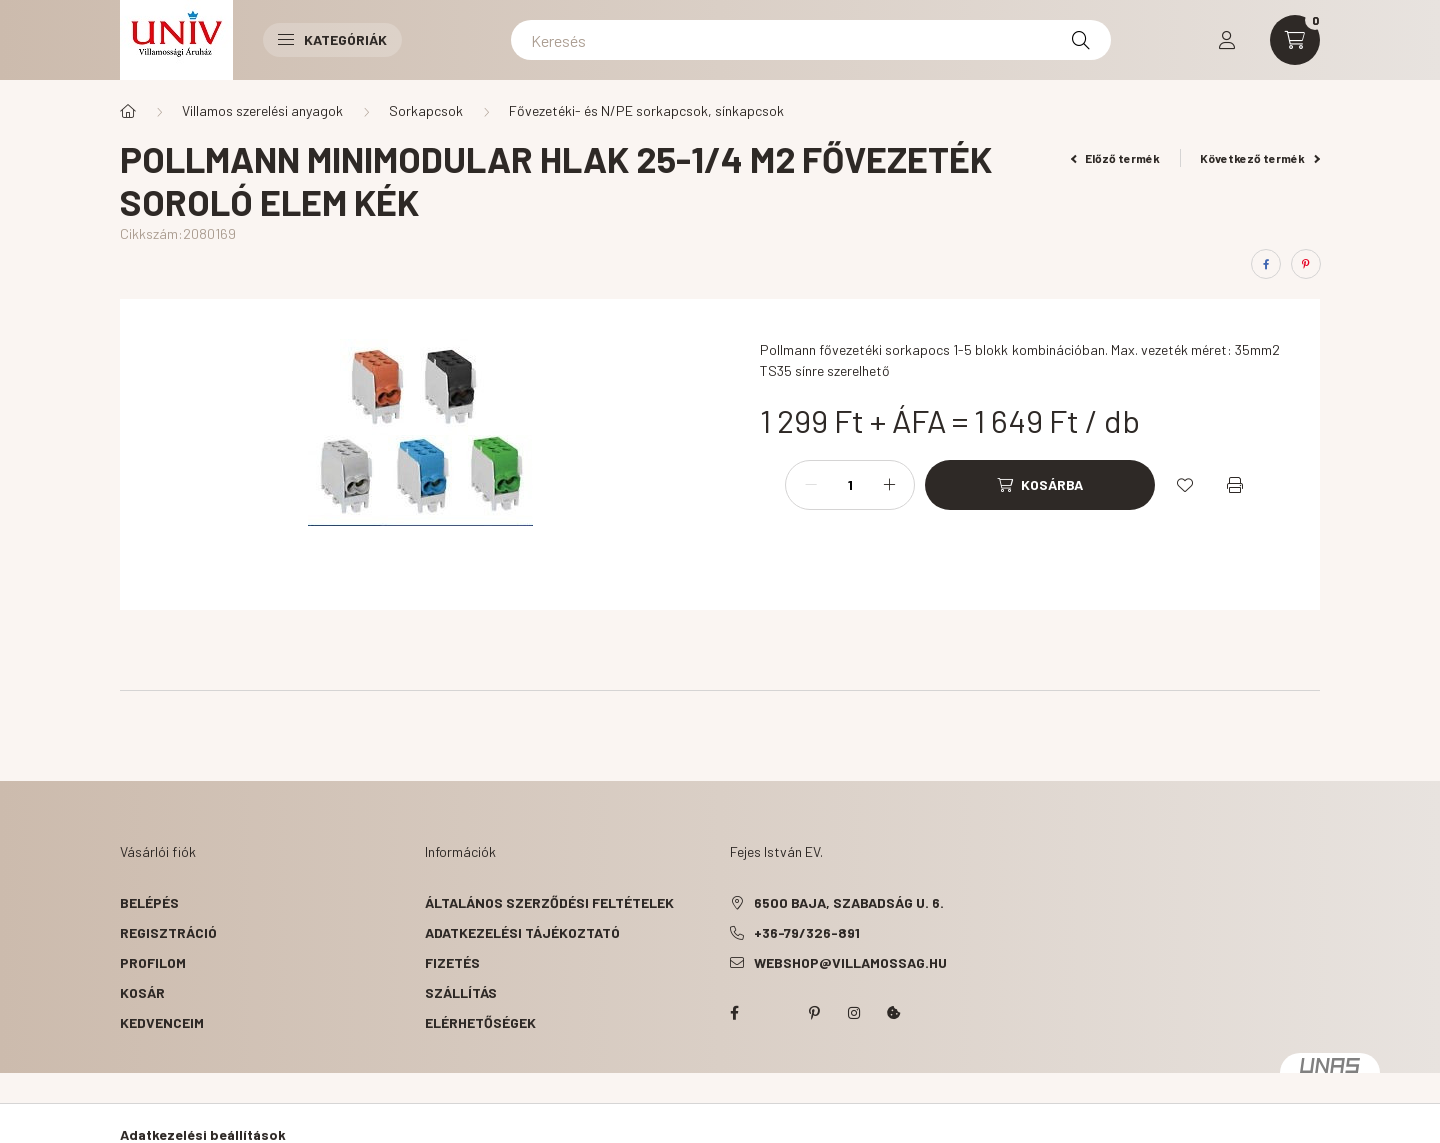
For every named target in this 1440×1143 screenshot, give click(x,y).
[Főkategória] (128, 111)
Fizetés (452, 962)
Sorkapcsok (426, 110)
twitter (774, 1013)
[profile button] (1227, 40)
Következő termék (1260, 158)
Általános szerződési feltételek (549, 902)
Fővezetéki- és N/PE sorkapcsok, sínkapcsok (646, 110)
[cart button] (1295, 40)
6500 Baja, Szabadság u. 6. (849, 902)
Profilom (153, 962)
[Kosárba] (1040, 485)
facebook (734, 1013)
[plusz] (889, 485)
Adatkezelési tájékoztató (522, 932)
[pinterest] (1306, 264)
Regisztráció (168, 932)
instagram (854, 1013)
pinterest (814, 1013)
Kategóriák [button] (332, 39)
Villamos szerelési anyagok (262, 110)
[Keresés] (811, 40)
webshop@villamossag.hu (850, 962)
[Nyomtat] (1235, 485)
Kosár (142, 992)
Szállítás (461, 992)
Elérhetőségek (480, 1022)
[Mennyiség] (850, 485)
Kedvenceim (162, 1022)
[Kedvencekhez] (1185, 485)
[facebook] (1266, 264)
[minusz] (811, 485)
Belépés (149, 902)
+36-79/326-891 (807, 932)
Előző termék (1116, 158)
